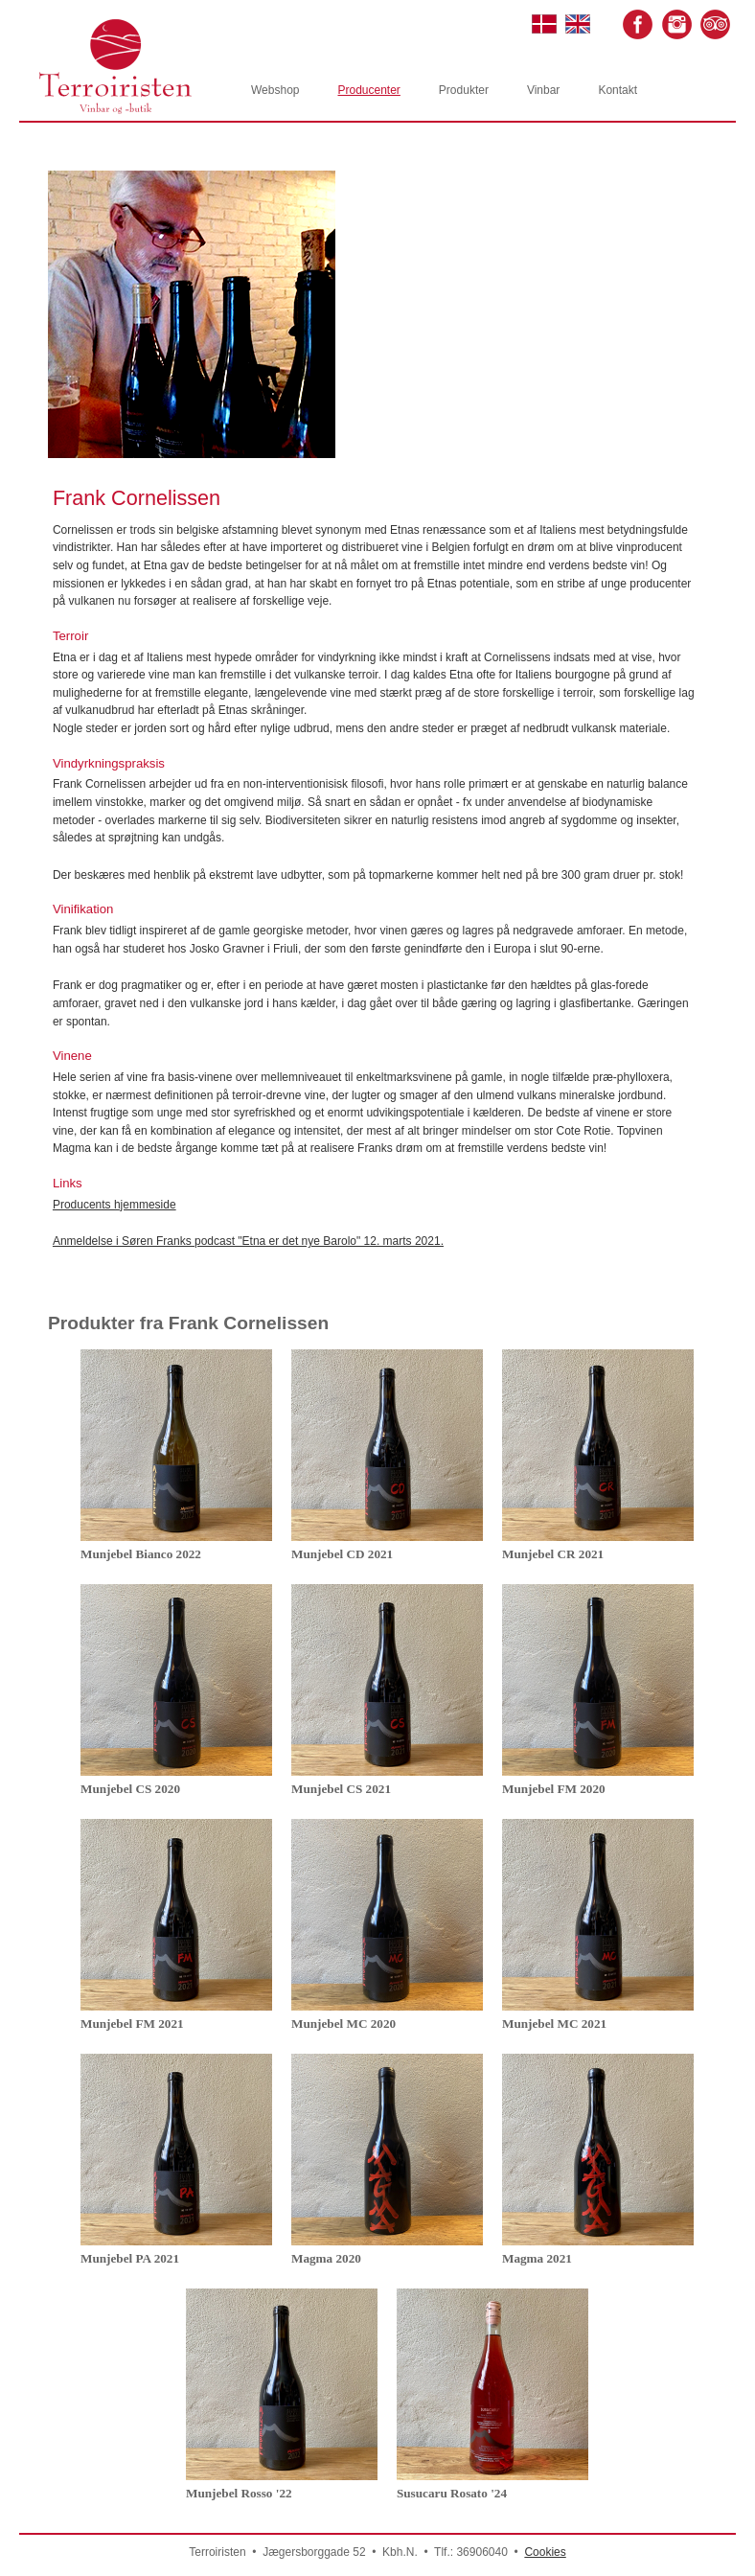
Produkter (464, 90)
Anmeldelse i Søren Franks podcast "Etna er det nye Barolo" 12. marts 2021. (248, 1241)
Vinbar (543, 90)
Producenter (368, 90)
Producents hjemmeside (114, 1204)
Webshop (275, 90)
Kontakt (617, 90)
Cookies (544, 2552)
